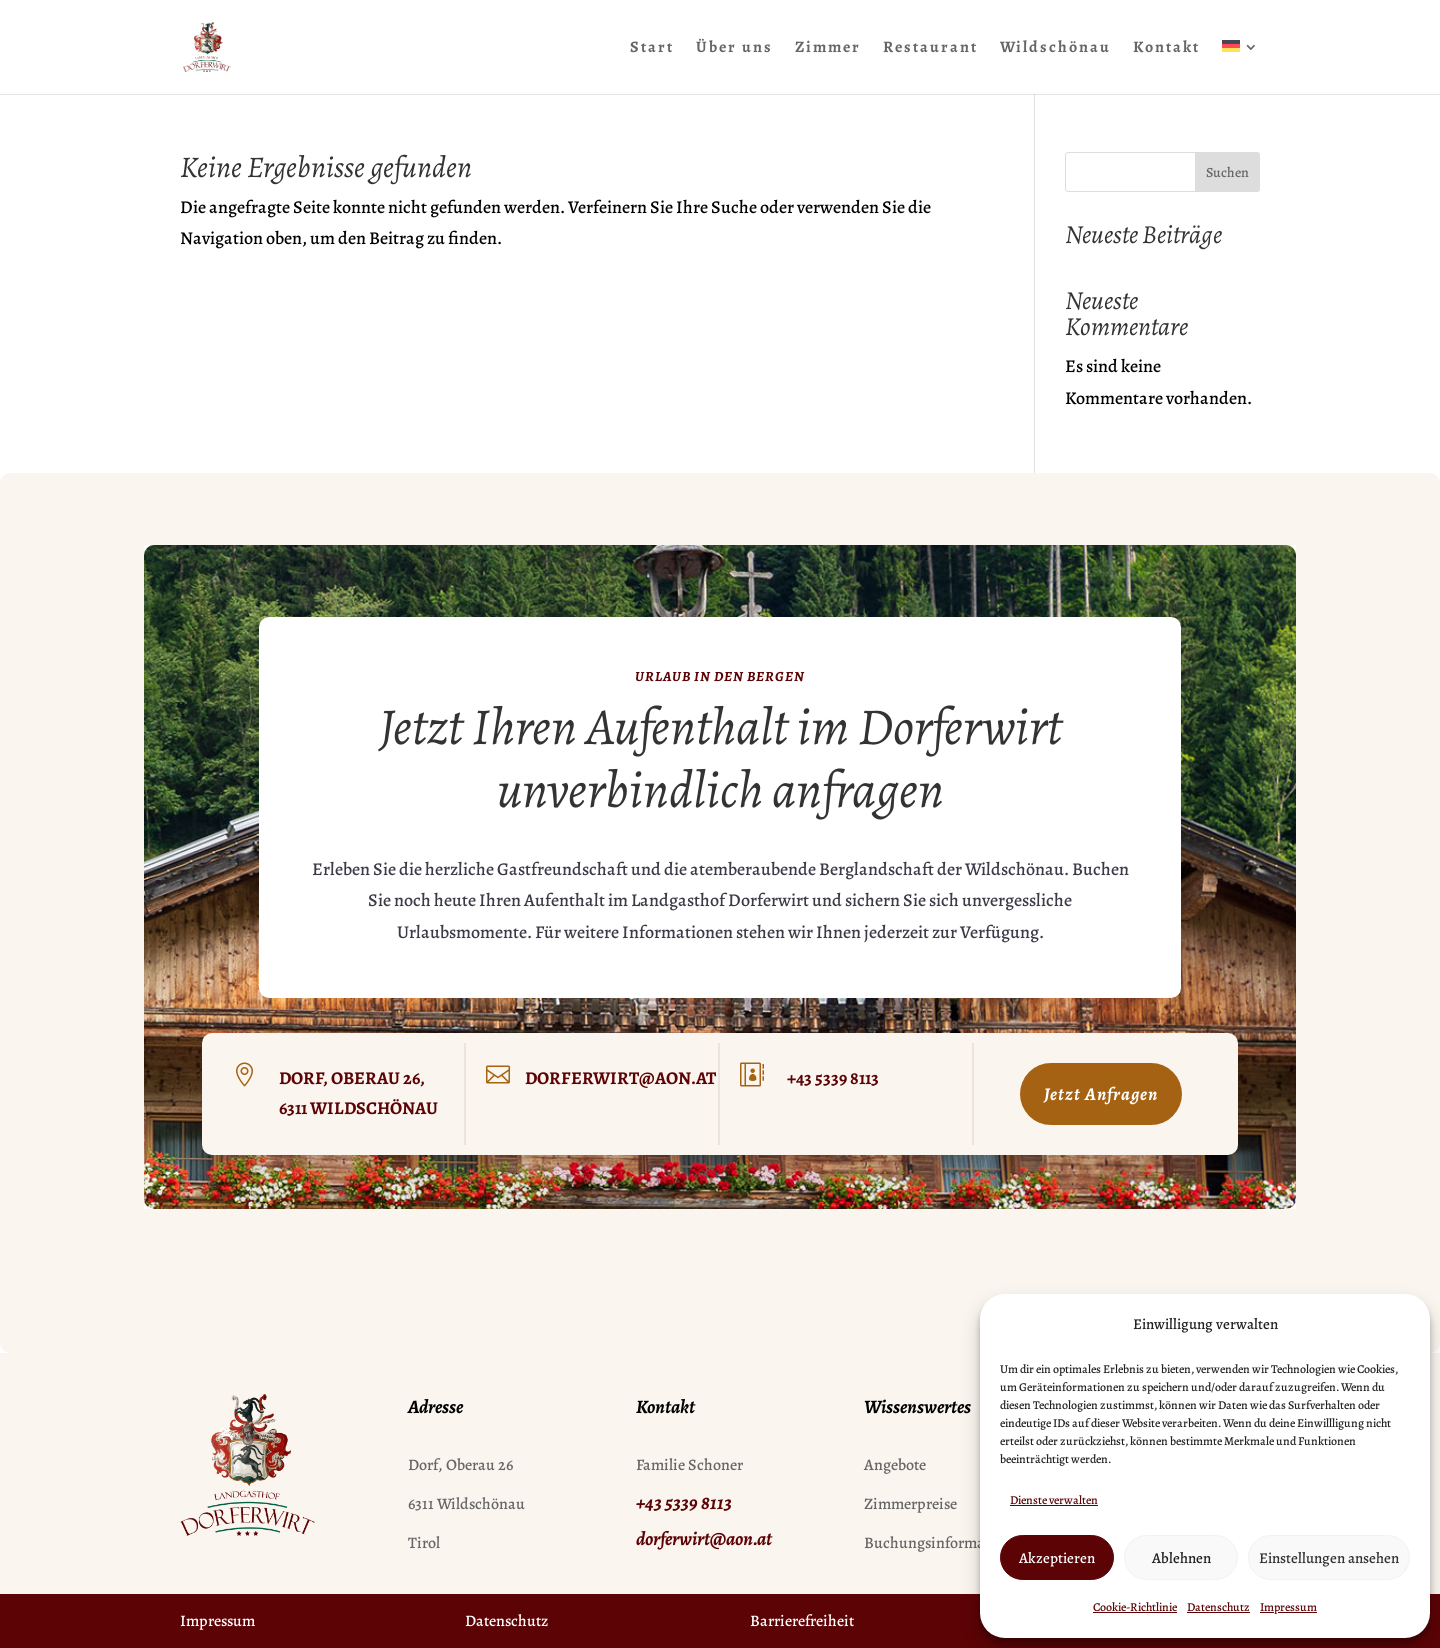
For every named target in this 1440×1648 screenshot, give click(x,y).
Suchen (1227, 172)
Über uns (734, 49)
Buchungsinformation (938, 1543)
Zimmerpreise (910, 1504)
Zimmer (828, 49)
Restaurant (930, 49)
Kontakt (1166, 49)
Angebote (895, 1465)
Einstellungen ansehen (1329, 1558)
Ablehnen (1181, 1558)
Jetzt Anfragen (1101, 1094)
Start (652, 49)
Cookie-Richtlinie (1135, 1607)
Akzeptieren (1057, 1558)
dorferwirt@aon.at (620, 1078)
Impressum (1288, 1607)
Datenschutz (1218, 1607)
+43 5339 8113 (833, 1078)
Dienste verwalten (1054, 1500)
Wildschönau (1055, 49)
